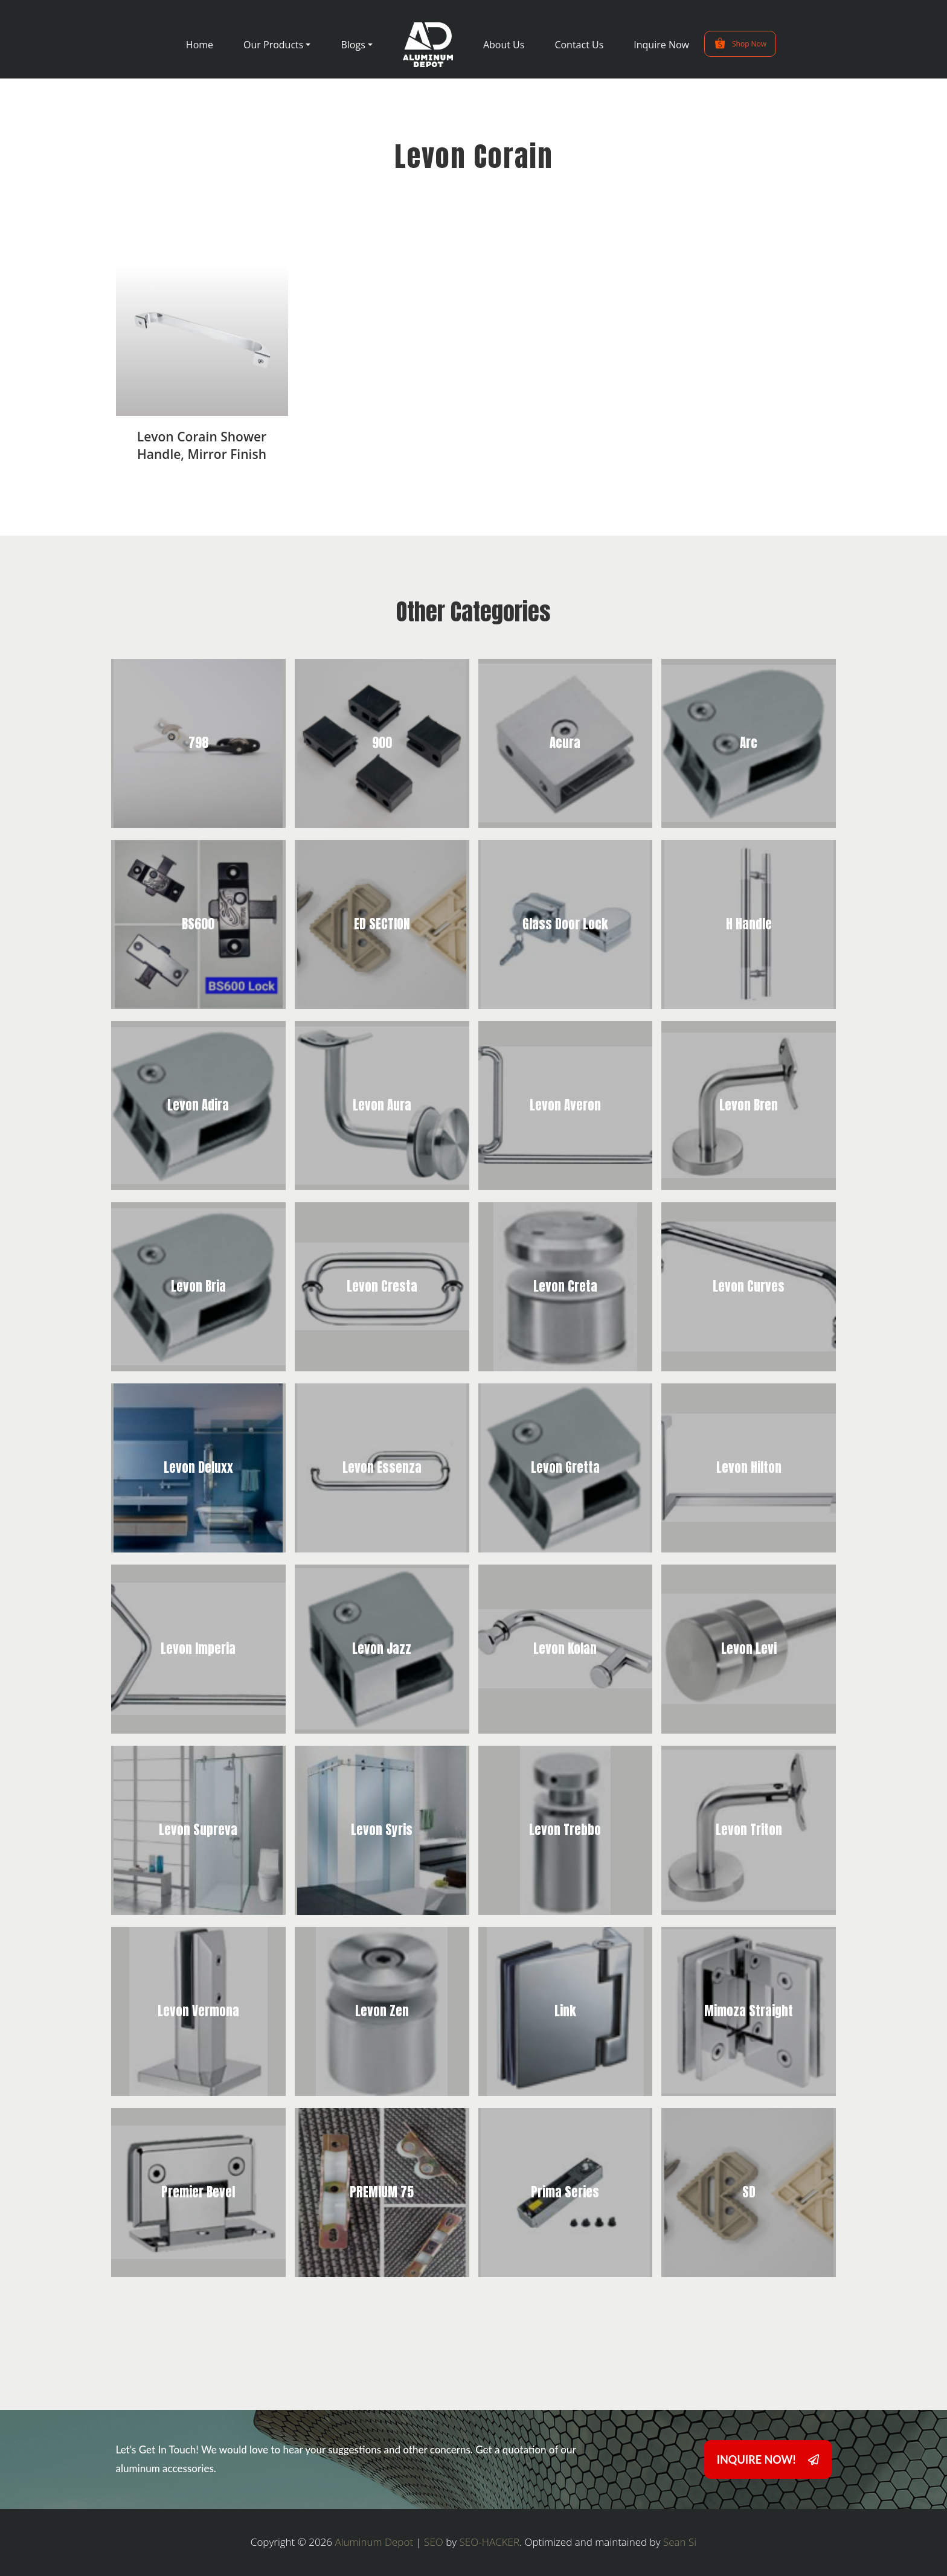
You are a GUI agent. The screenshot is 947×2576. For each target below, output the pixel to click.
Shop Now (740, 43)
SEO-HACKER (489, 2542)
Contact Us (578, 44)
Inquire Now (661, 44)
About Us (504, 44)
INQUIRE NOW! (768, 2459)
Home (199, 44)
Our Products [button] (273, 44)
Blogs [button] (353, 44)
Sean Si (679, 2542)
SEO (433, 2542)
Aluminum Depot (374, 2542)
